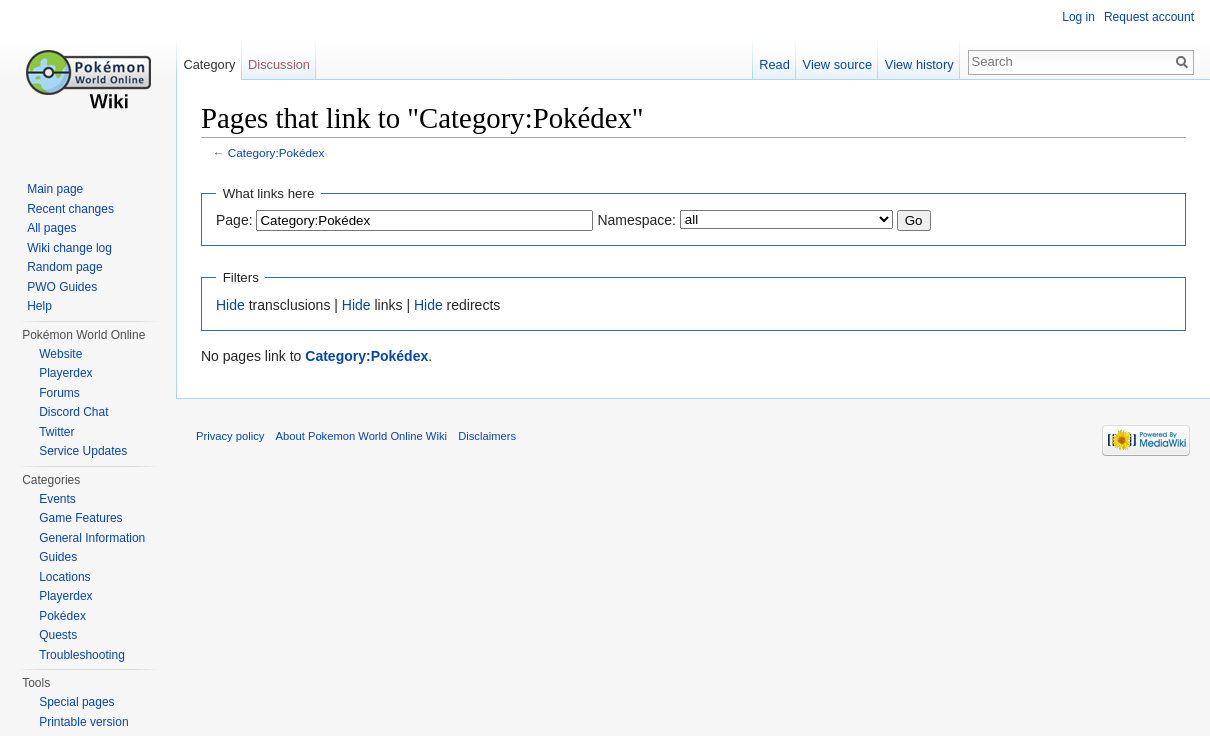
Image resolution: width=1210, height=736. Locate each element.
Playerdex (65, 373)
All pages (51, 228)
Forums (59, 393)
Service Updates (83, 451)
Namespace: (636, 220)
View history (919, 64)
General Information (92, 538)
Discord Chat (73, 412)
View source (837, 64)
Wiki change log (69, 248)
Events (57, 499)
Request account (1149, 17)
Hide (230, 305)
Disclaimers (487, 436)
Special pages (76, 702)
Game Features (80, 518)
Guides (58, 557)
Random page (64, 267)
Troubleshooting (82, 655)
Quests (58, 635)
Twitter (56, 432)
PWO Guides (62, 287)
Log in (1078, 17)
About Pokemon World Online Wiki (361, 436)
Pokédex (62, 616)
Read (774, 64)
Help (39, 306)
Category (209, 64)
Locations (64, 577)
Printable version (83, 722)
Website (60, 354)
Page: (234, 220)
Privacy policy (230, 436)
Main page (55, 189)
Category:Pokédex (276, 152)
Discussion (279, 64)
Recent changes (70, 209)
